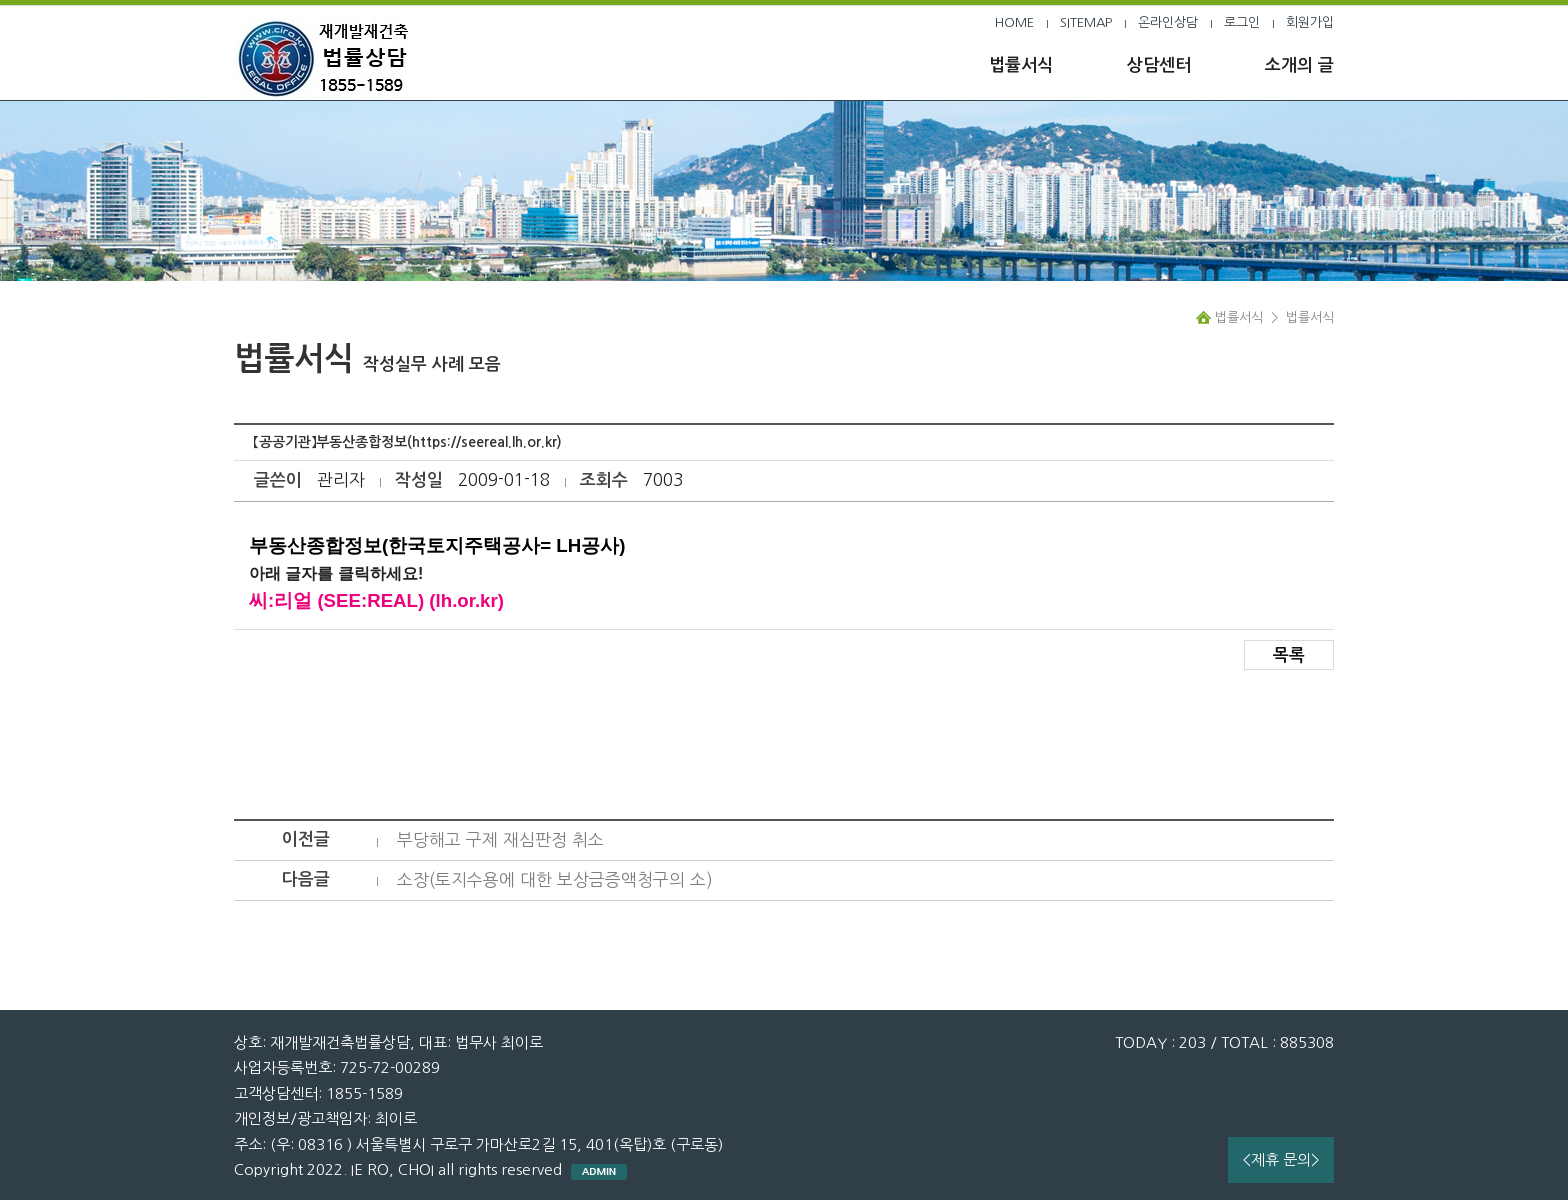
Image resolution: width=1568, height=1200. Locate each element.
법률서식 (1021, 65)
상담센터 (1159, 65)
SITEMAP (1086, 22)
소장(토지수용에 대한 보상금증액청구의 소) (555, 879)
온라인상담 (1168, 22)
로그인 (1242, 22)
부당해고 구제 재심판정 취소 (500, 839)
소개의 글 (1299, 65)
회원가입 (1310, 22)
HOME (1014, 22)
